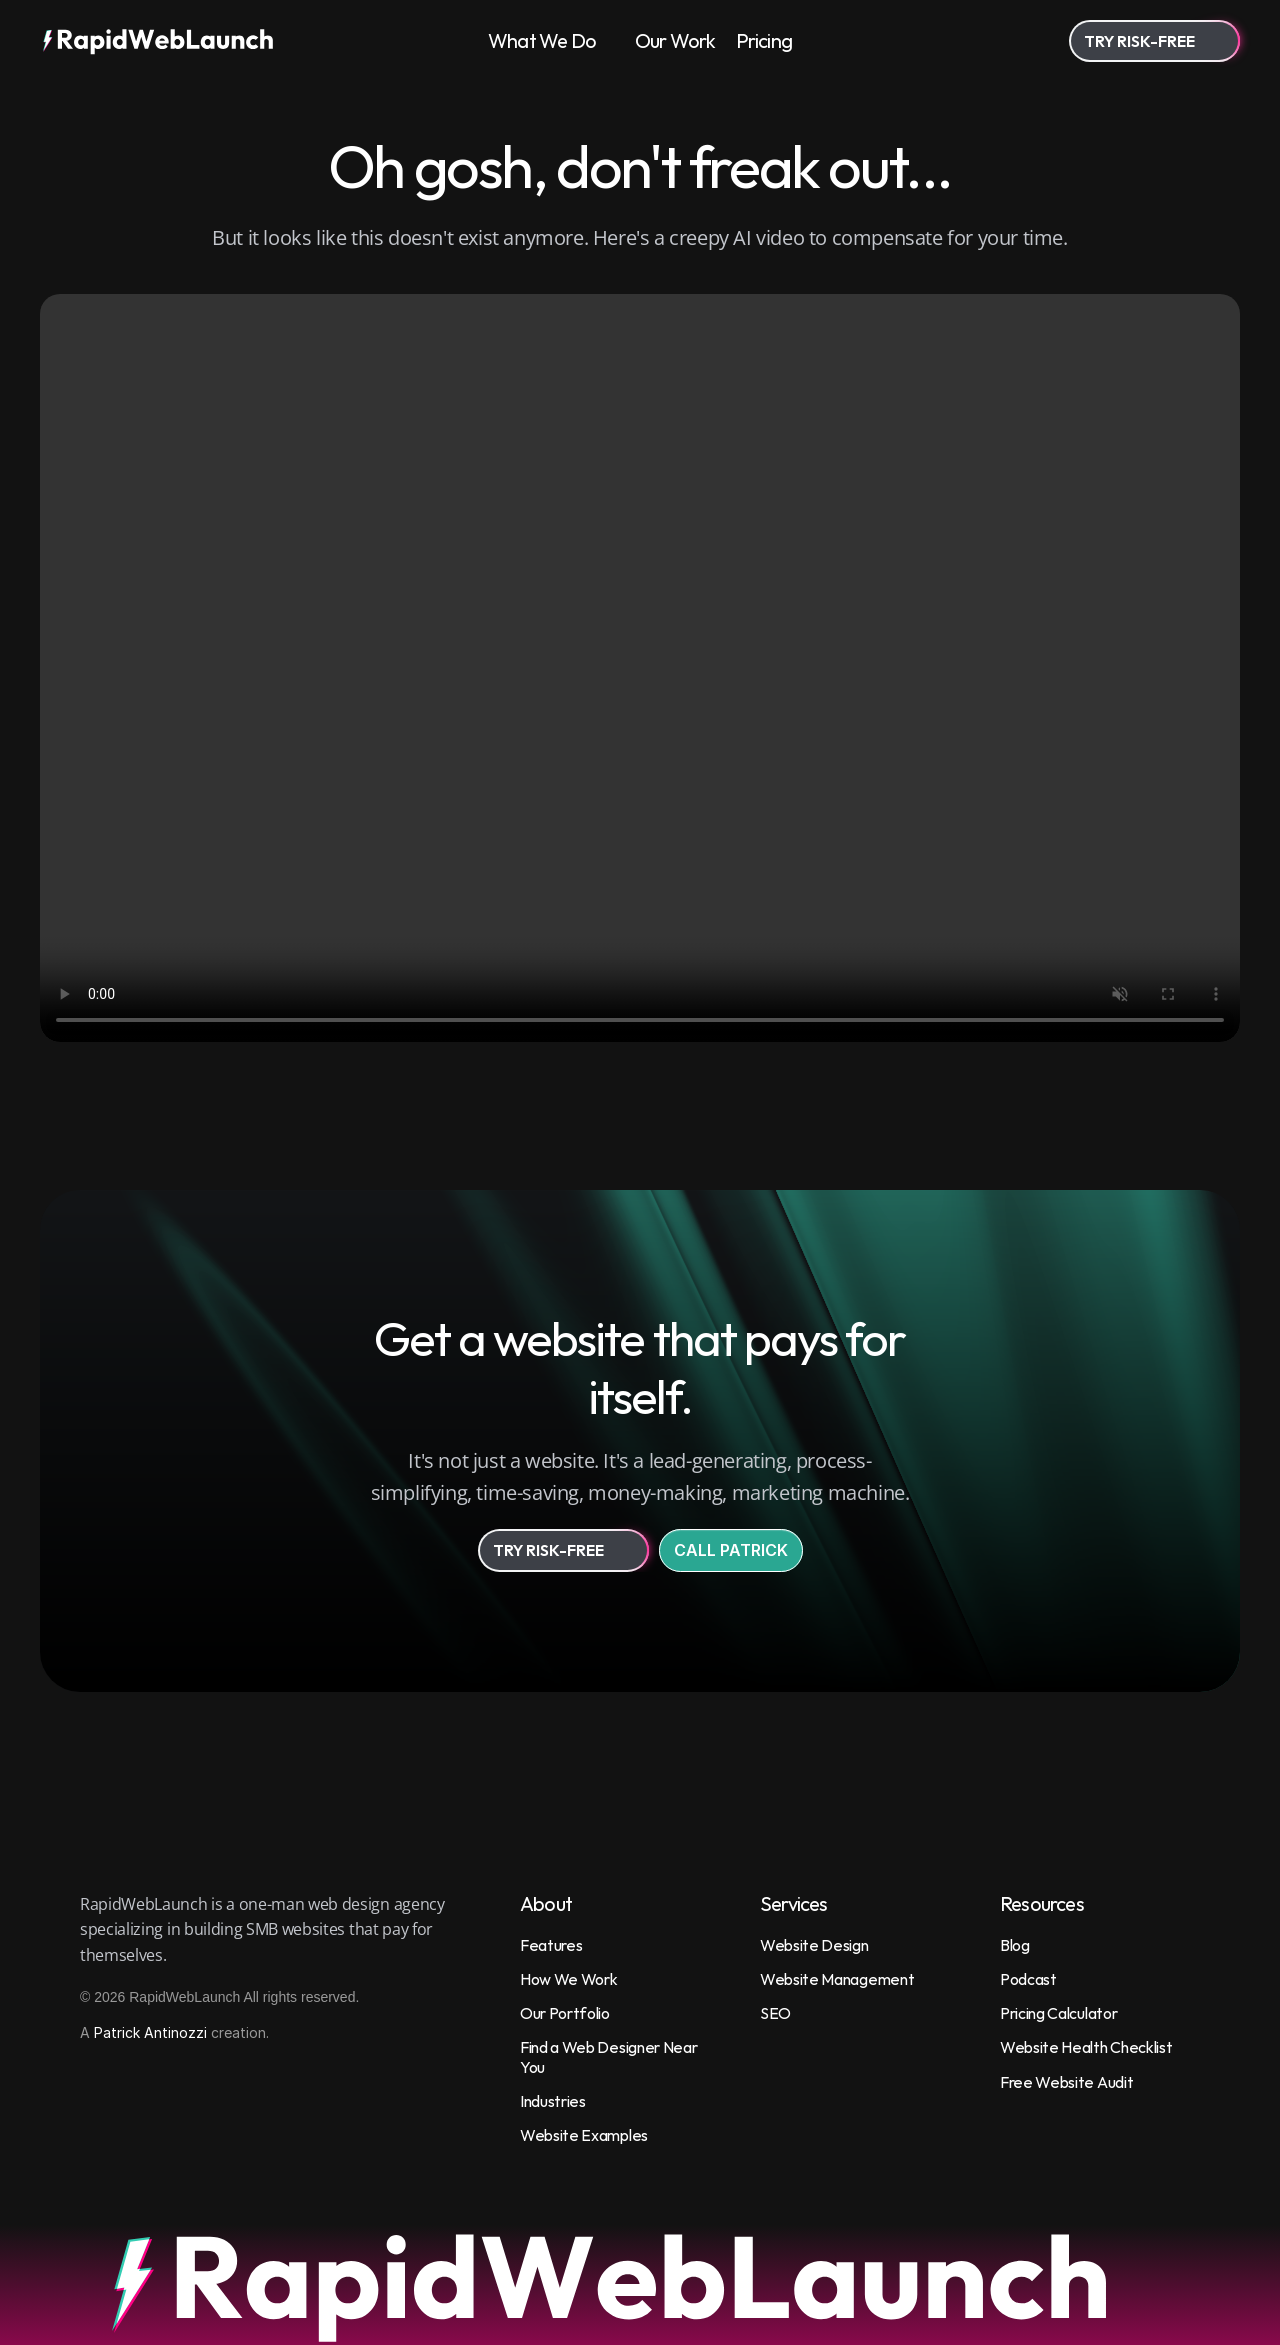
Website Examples (584, 2135)
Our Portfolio (565, 2013)
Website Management (837, 1979)
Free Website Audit (1066, 2082)
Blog (1015, 1945)
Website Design (814, 1945)
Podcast (1028, 1979)
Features (551, 1945)
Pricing (764, 40)
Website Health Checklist (1086, 2047)
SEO (775, 2013)
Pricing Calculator (1058, 2013)
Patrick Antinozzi (150, 2032)
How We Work (568, 1979)
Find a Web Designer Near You (610, 2056)
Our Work (675, 40)
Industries (553, 2101)
